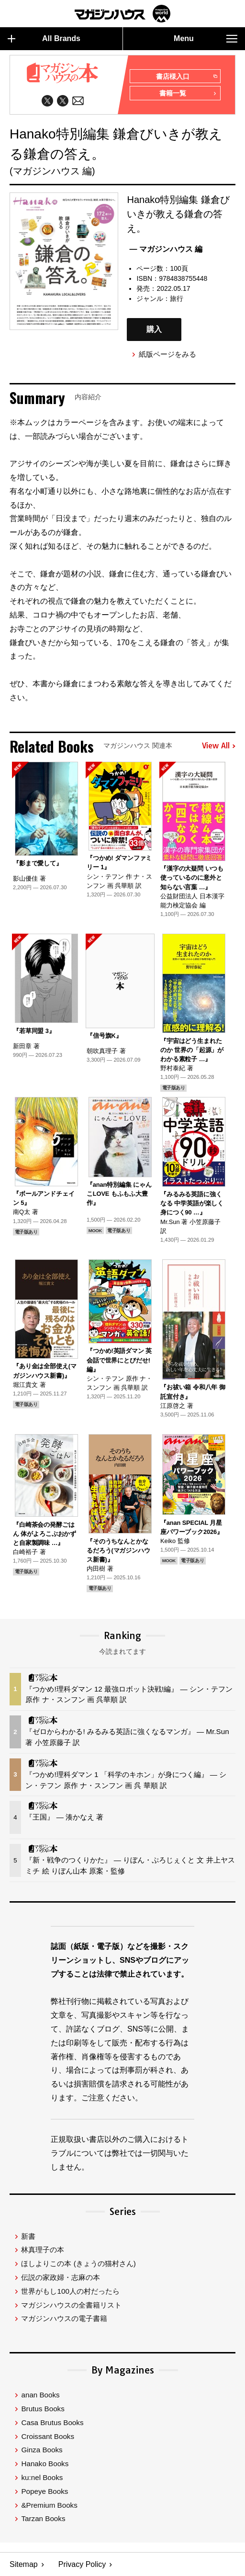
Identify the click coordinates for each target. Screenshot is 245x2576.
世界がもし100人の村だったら (70, 2291)
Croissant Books (47, 2436)
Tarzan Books (43, 2518)
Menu (205, 38)
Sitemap (24, 2564)
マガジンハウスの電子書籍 (64, 2318)
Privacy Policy (82, 2564)
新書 (28, 2236)
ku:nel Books (42, 2477)
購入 (154, 329)
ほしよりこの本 (78, 2263)
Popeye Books (44, 2491)
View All (218, 746)
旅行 (176, 298)
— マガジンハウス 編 (165, 249)
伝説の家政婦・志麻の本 (60, 2277)
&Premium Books (49, 2505)
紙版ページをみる (167, 354)
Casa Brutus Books (52, 2422)
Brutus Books (42, 2409)
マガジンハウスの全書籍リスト (71, 2305)
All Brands (44, 38)
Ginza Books (41, 2450)
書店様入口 (186, 77)
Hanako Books (44, 2463)
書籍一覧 (188, 94)
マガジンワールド (122, 13)
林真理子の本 (42, 2250)
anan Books (40, 2395)
